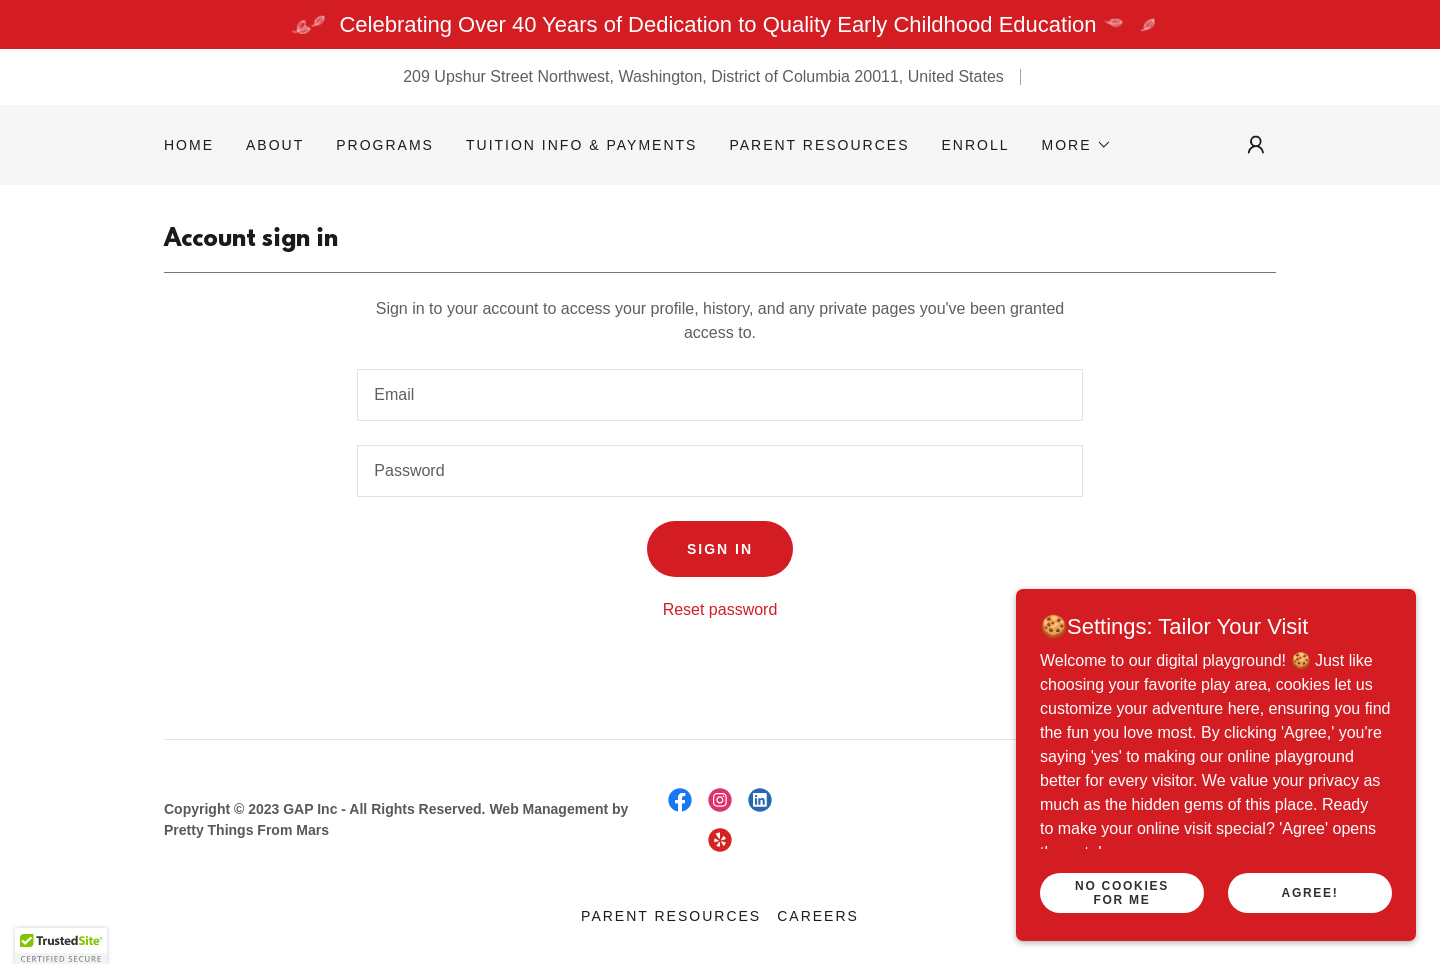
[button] (1077, 145)
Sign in (720, 549)
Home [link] (189, 145)
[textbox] (719, 395)
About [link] (275, 145)
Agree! (1310, 892)
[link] (680, 800)
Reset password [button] (720, 609)
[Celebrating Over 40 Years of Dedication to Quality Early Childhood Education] (720, 24)
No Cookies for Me (1122, 892)
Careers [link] (818, 916)
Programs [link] (385, 145)
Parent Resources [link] (819, 145)
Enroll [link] (976, 145)
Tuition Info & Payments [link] (581, 145)
